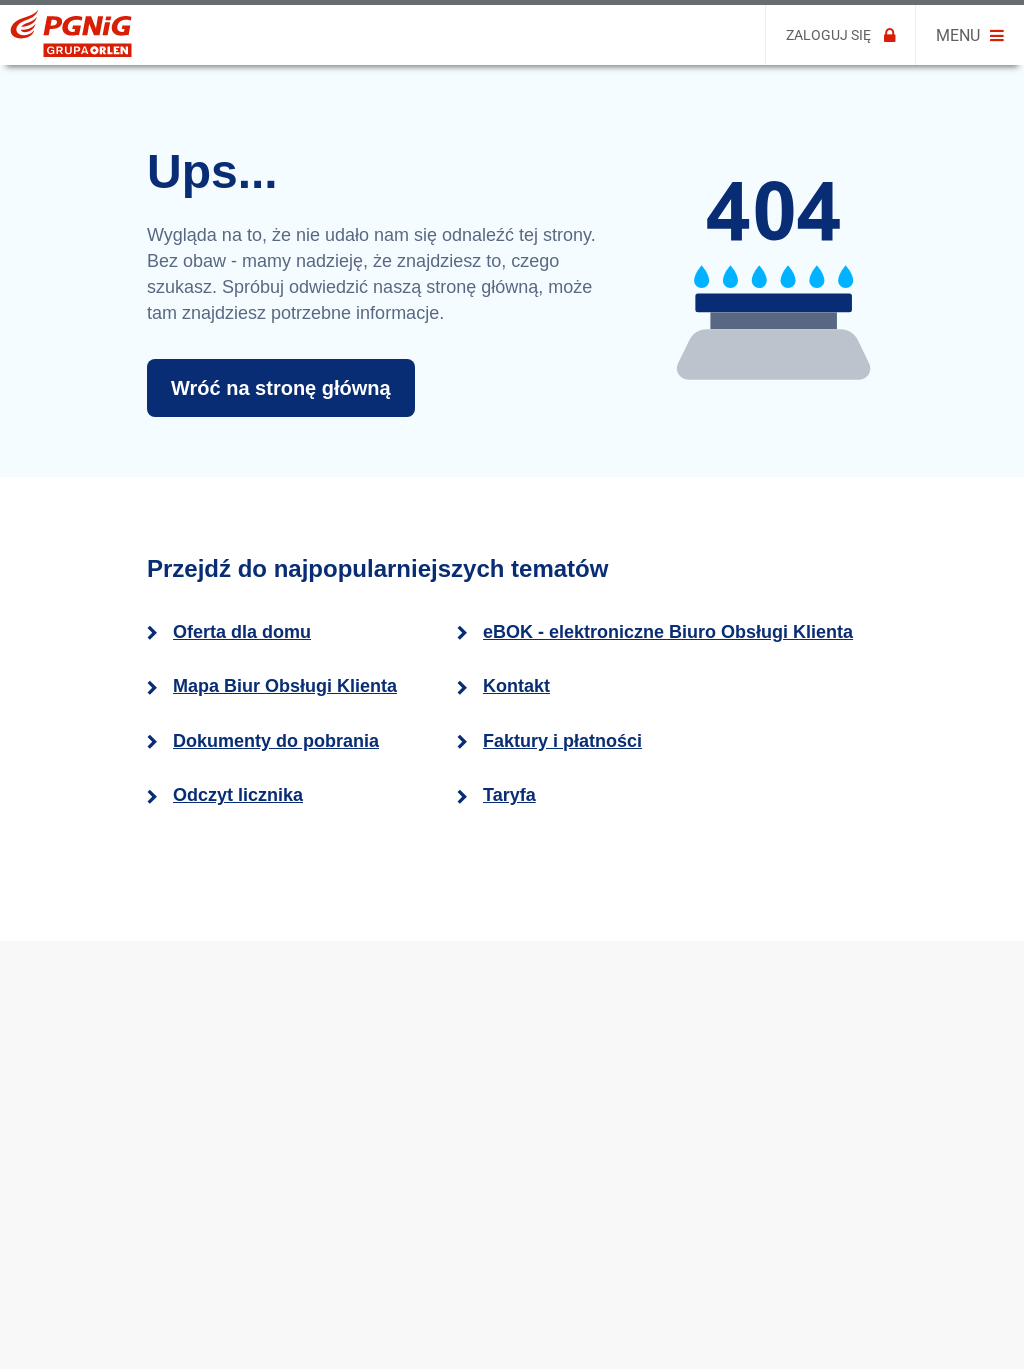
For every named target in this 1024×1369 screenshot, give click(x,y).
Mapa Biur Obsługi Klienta (285, 686)
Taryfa (509, 795)
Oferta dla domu (242, 632)
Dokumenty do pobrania (276, 741)
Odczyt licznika (238, 795)
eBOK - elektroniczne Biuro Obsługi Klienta (668, 632)
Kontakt (516, 686)
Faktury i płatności (562, 741)
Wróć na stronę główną (281, 388)
